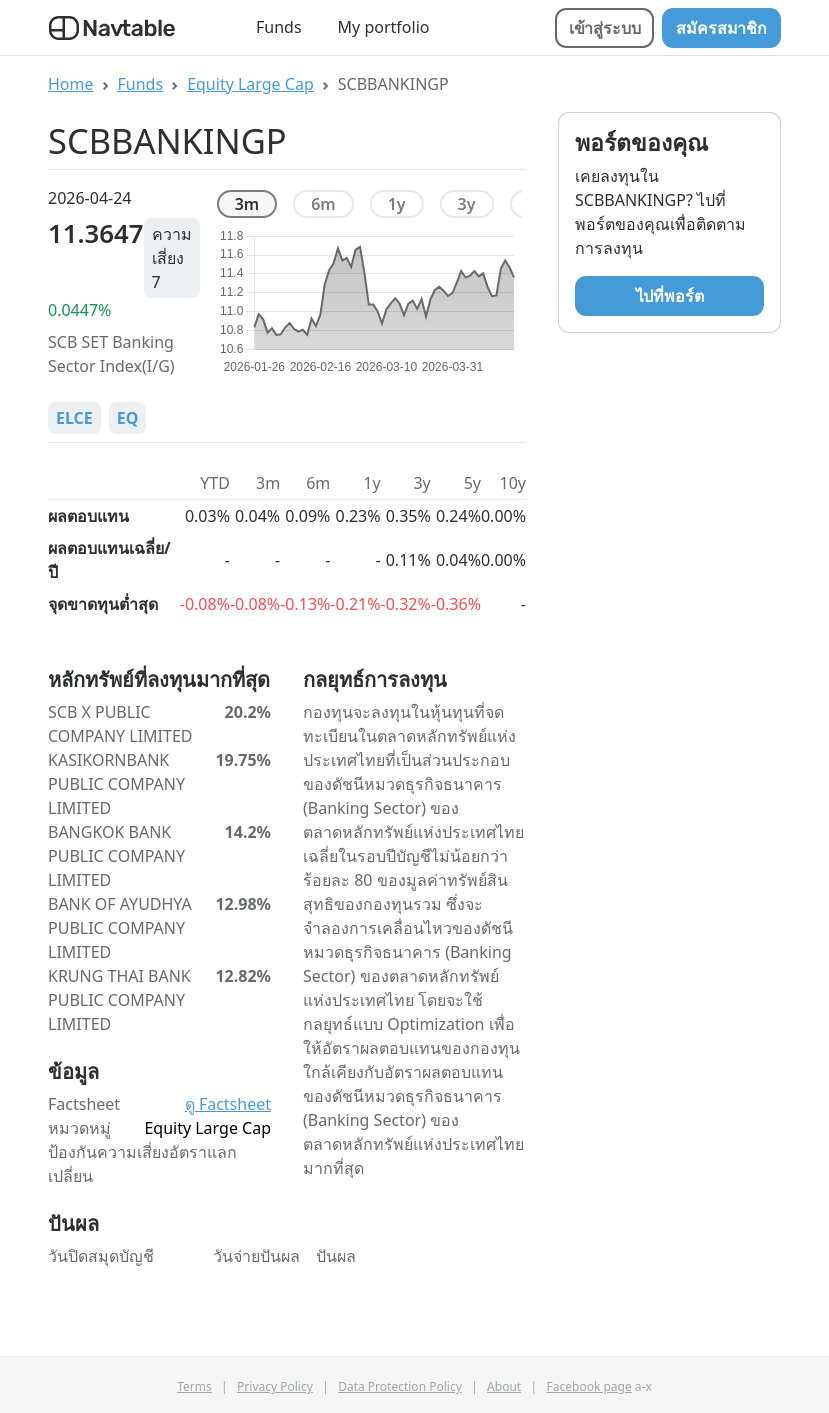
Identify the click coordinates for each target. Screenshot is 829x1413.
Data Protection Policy (400, 1386)
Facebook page (589, 1386)
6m (323, 204)
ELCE (74, 418)
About (504, 1386)
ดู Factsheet (228, 1104)
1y (397, 204)
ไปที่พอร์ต (670, 296)
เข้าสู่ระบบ (605, 28)
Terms (194, 1386)
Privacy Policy (275, 1386)
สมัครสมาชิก (721, 28)
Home (71, 84)
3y (467, 204)
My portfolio (384, 27)
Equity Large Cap (250, 84)
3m (247, 204)
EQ (128, 418)
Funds (279, 27)
